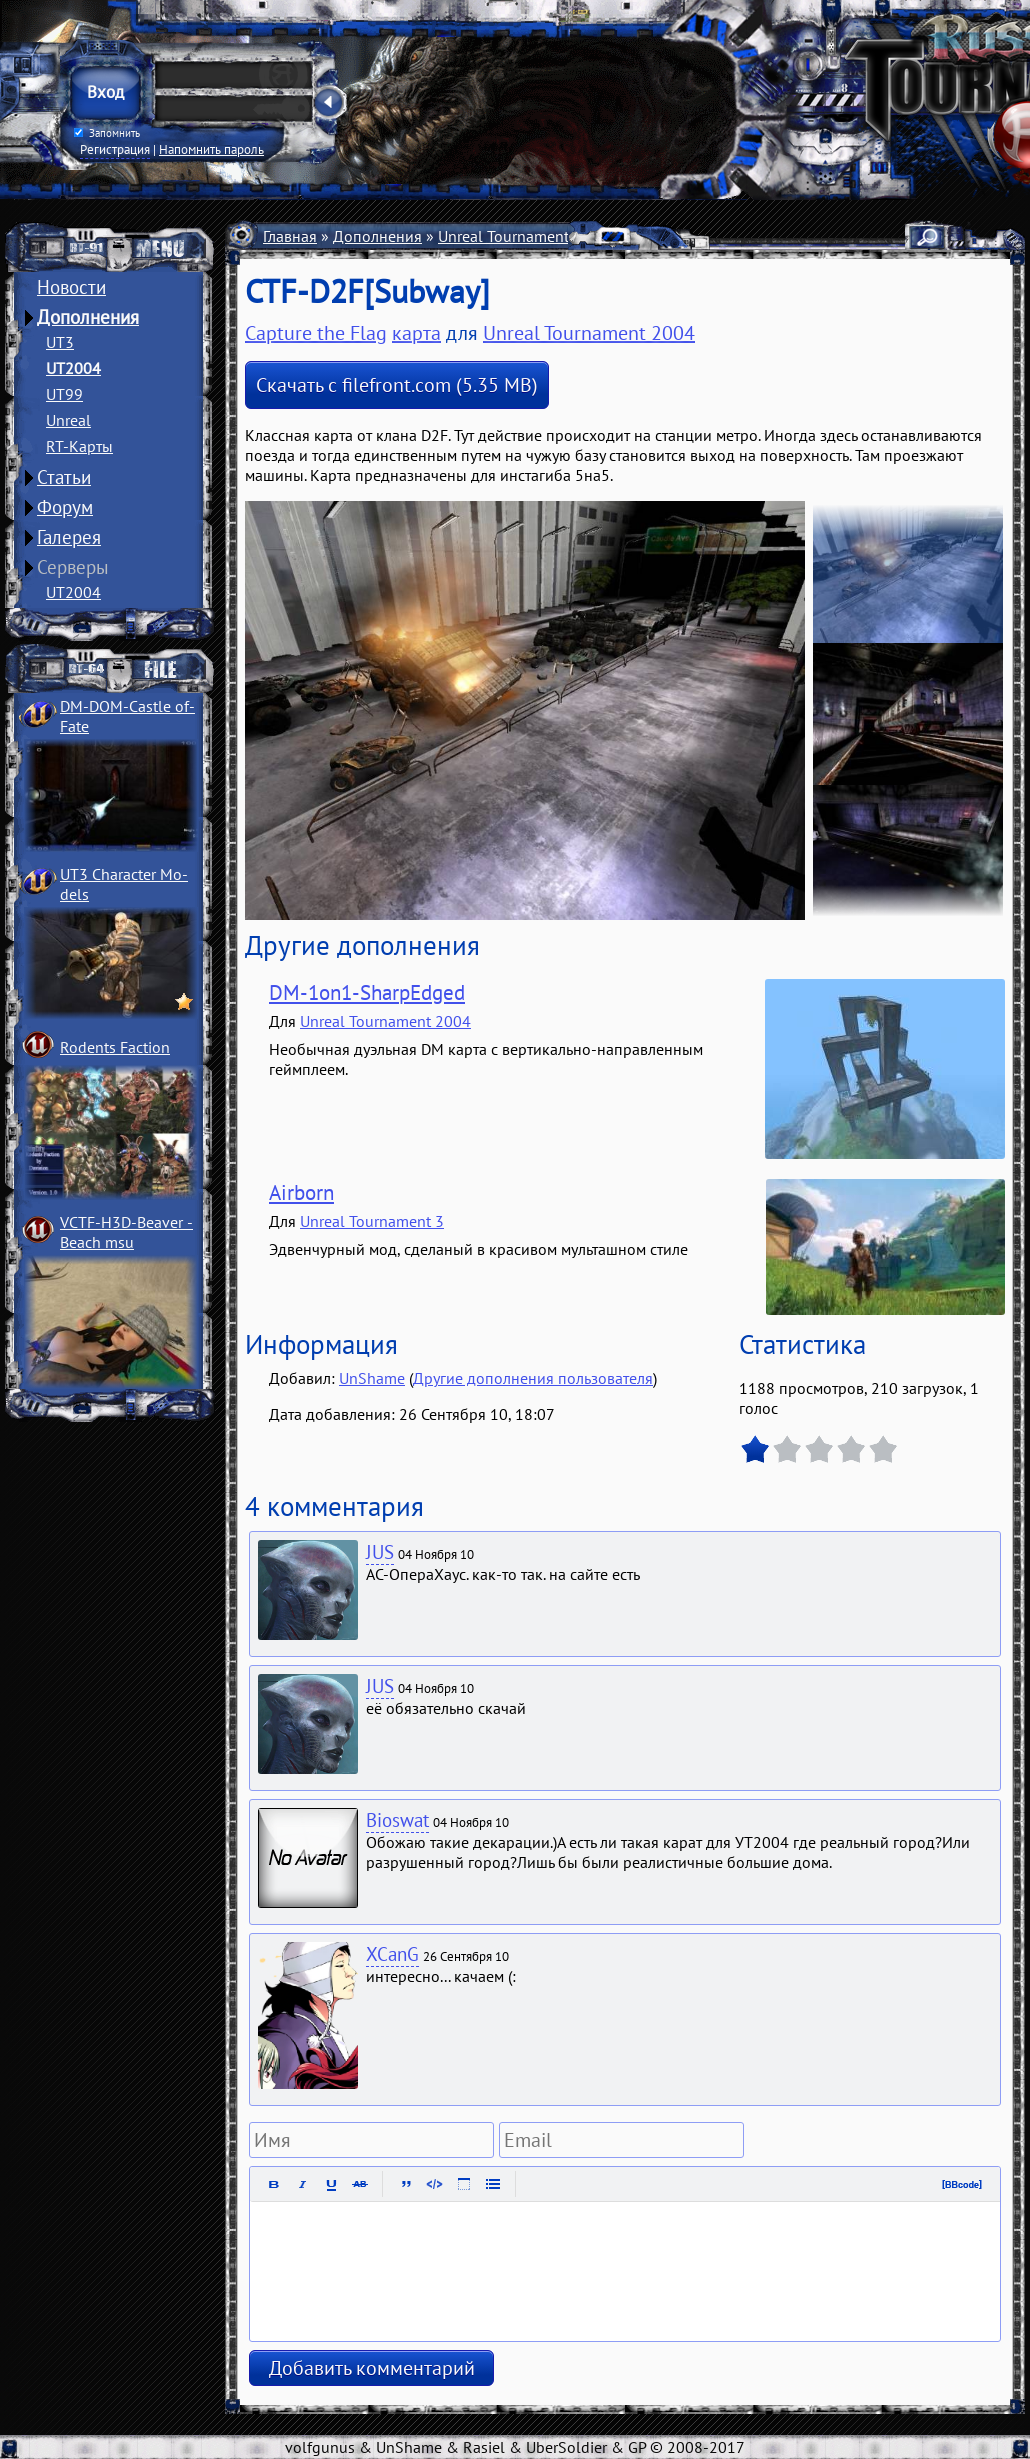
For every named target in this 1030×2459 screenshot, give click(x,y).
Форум (65, 507)
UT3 (60, 342)
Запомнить (107, 133)
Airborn (301, 1192)
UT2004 (73, 368)
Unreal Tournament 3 (372, 1221)
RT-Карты (79, 446)
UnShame (372, 1378)
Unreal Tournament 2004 (523, 236)
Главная (290, 236)
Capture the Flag (316, 333)
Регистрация (115, 149)
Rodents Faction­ (115, 1047)
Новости (71, 287)
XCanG (392, 1954)
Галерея (69, 537)
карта (416, 333)
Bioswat (397, 1820)
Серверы (73, 567)
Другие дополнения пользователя (533, 1378)
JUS (380, 1552)
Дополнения (88, 317)
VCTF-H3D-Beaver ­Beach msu (126, 1232)
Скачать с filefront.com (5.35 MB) (397, 385)
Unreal (68, 420)
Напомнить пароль (211, 149)
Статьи (64, 477)
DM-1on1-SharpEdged (367, 992)
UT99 (64, 394)
